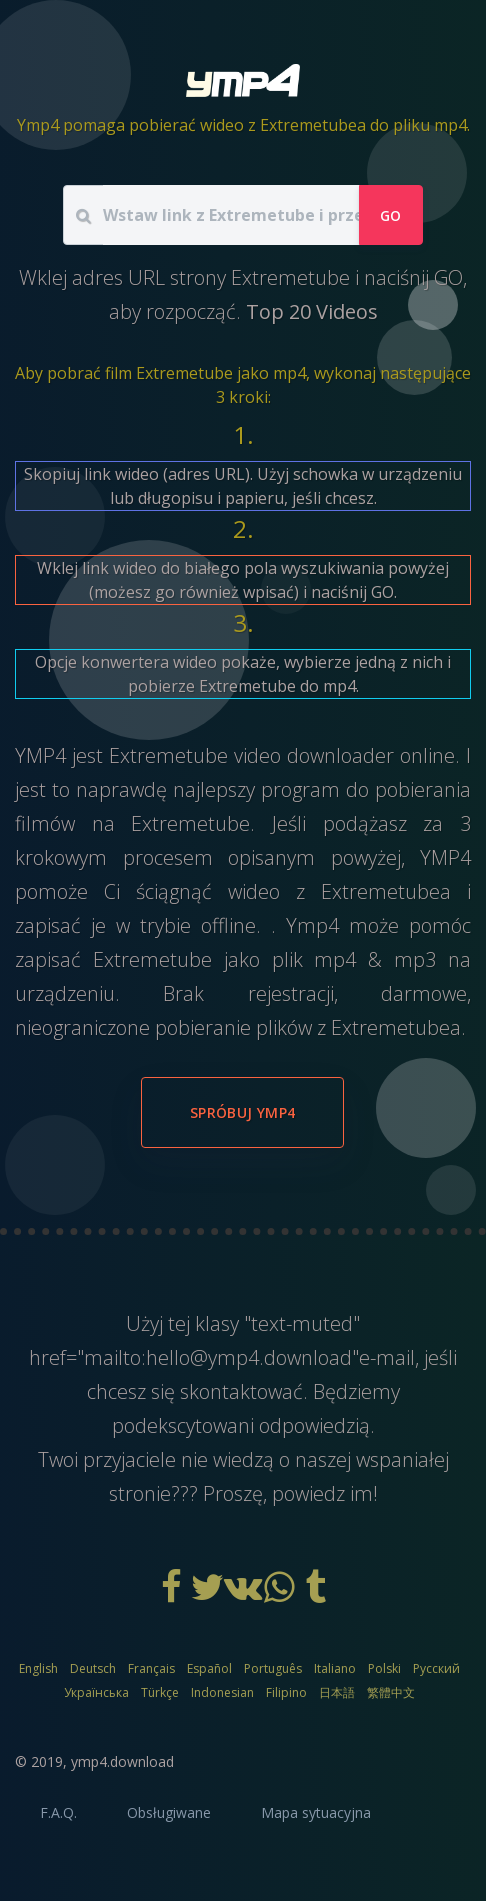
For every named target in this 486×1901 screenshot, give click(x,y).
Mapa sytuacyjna (316, 1812)
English (38, 1668)
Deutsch (93, 1668)
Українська (96, 1692)
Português (273, 1668)
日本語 (337, 1692)
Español (209, 1668)
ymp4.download (122, 1761)
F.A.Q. (58, 1812)
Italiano (335, 1668)
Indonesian (222, 1692)
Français (151, 1668)
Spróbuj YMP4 (242, 1112)
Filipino (286, 1692)
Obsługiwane (169, 1812)
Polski (384, 1668)
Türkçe (160, 1692)
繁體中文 (391, 1692)
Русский (436, 1668)
